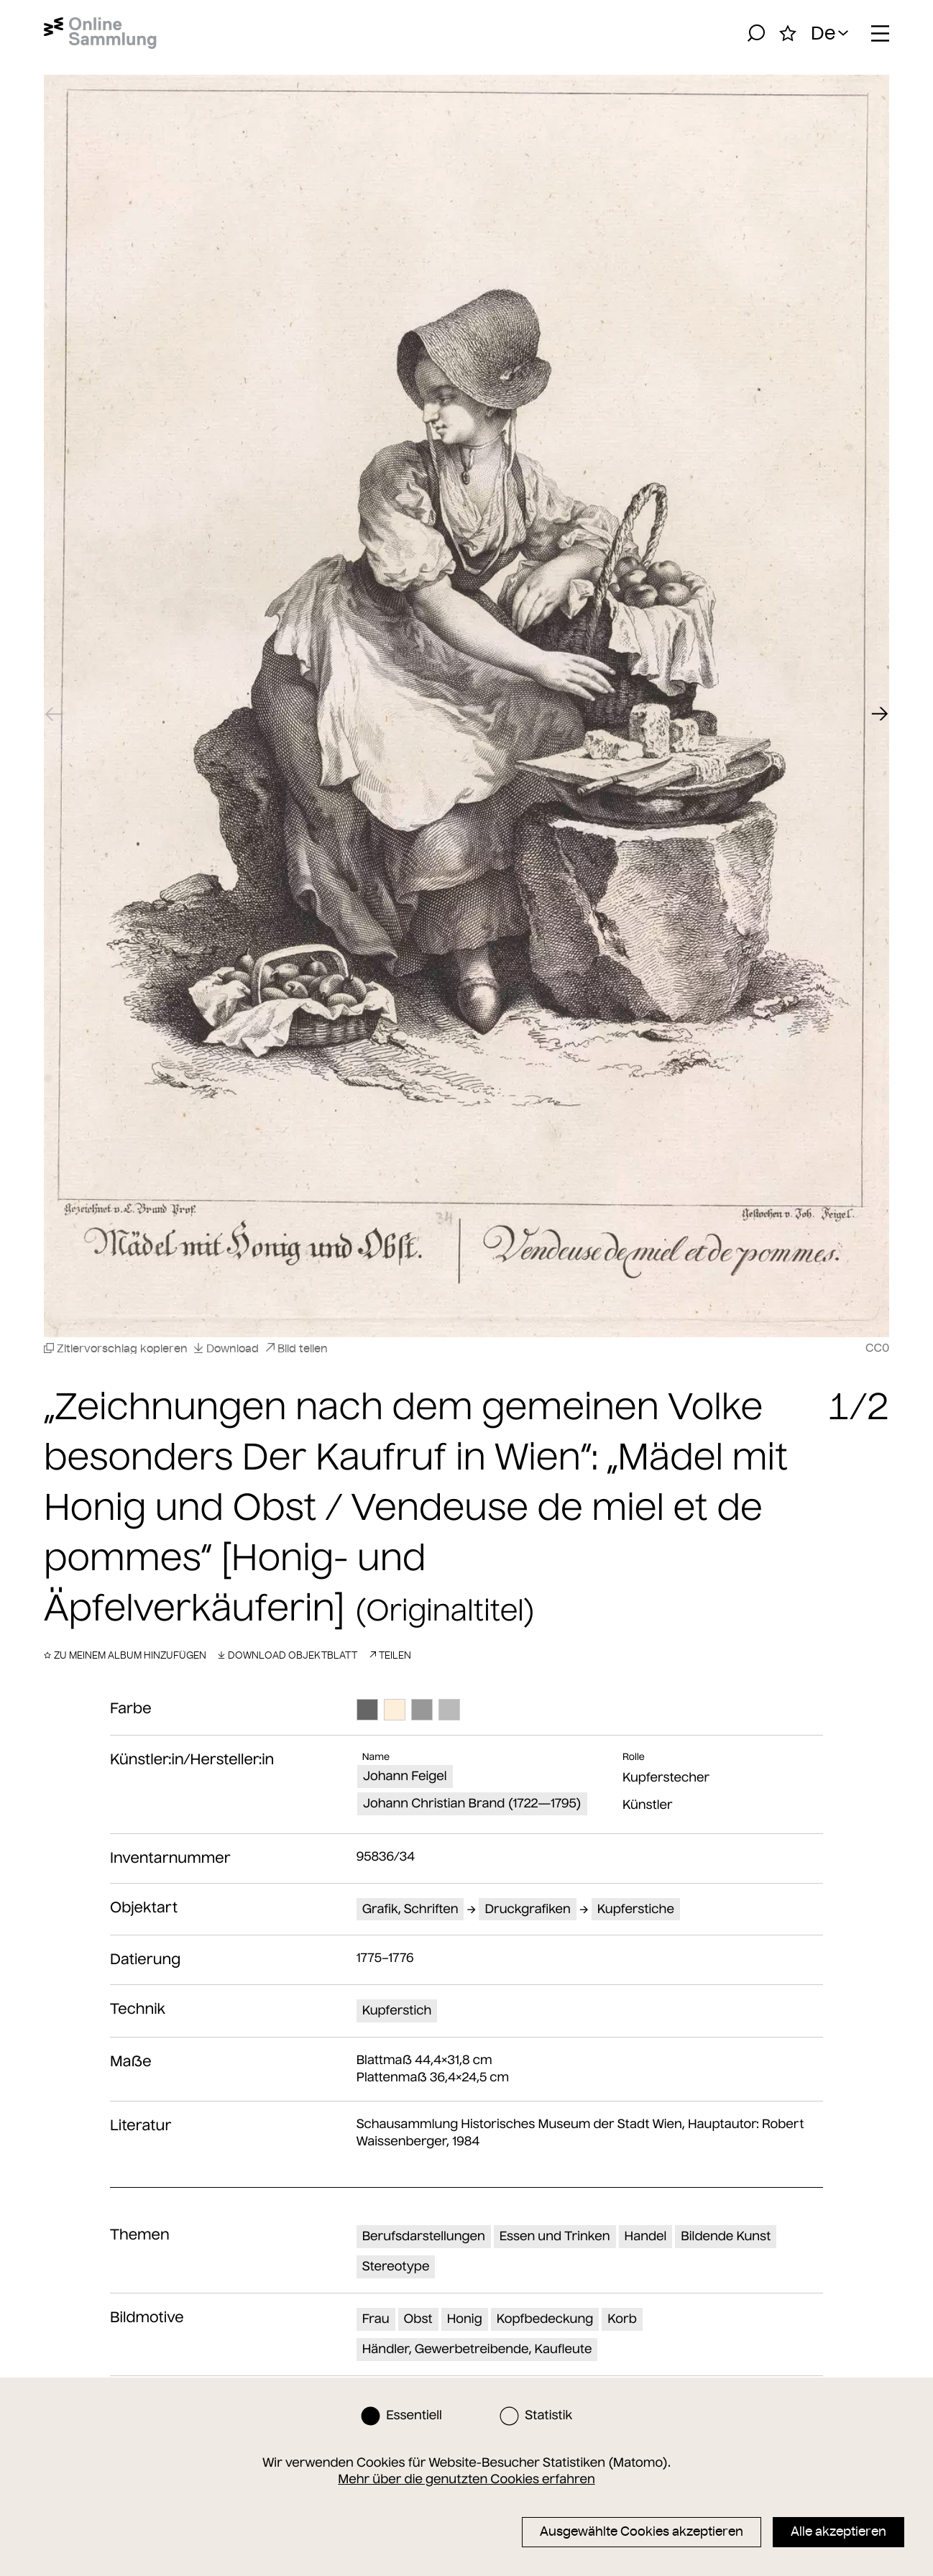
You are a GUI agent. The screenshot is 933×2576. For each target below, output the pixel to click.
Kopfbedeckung (545, 2319)
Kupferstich (397, 2010)
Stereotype (396, 2266)
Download (226, 1348)
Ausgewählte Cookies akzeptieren (641, 2531)
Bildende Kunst (726, 2236)
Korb (622, 2319)
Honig (464, 2319)
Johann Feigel (405, 1776)
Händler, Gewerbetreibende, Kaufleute (477, 2349)
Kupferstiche (635, 1909)
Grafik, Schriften (410, 1909)
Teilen (390, 1655)
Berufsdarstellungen (423, 2236)
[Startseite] (100, 33)
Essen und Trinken (555, 2236)
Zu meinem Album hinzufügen (125, 1655)
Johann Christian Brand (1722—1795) (472, 1803)
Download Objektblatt (287, 1655)
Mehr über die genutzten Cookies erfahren (466, 2479)
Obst (418, 2319)
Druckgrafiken (527, 1909)
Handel (646, 2236)
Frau (376, 2319)
